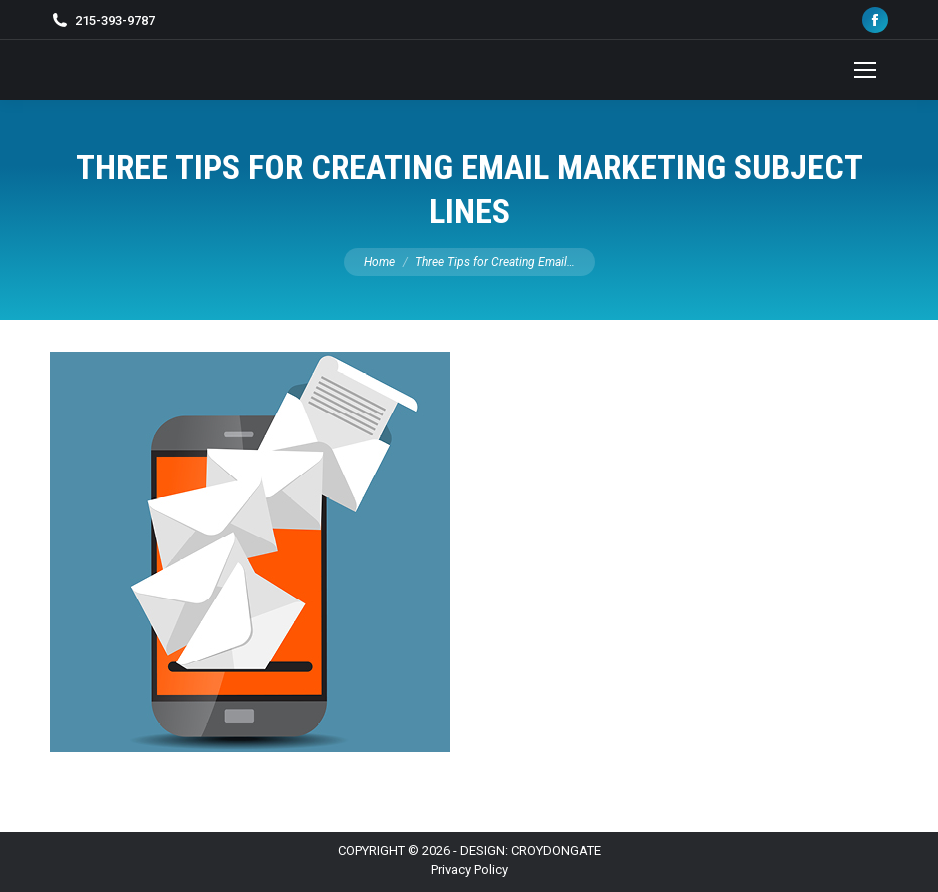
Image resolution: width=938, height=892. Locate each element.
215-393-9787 (115, 20)
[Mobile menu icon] (865, 70)
